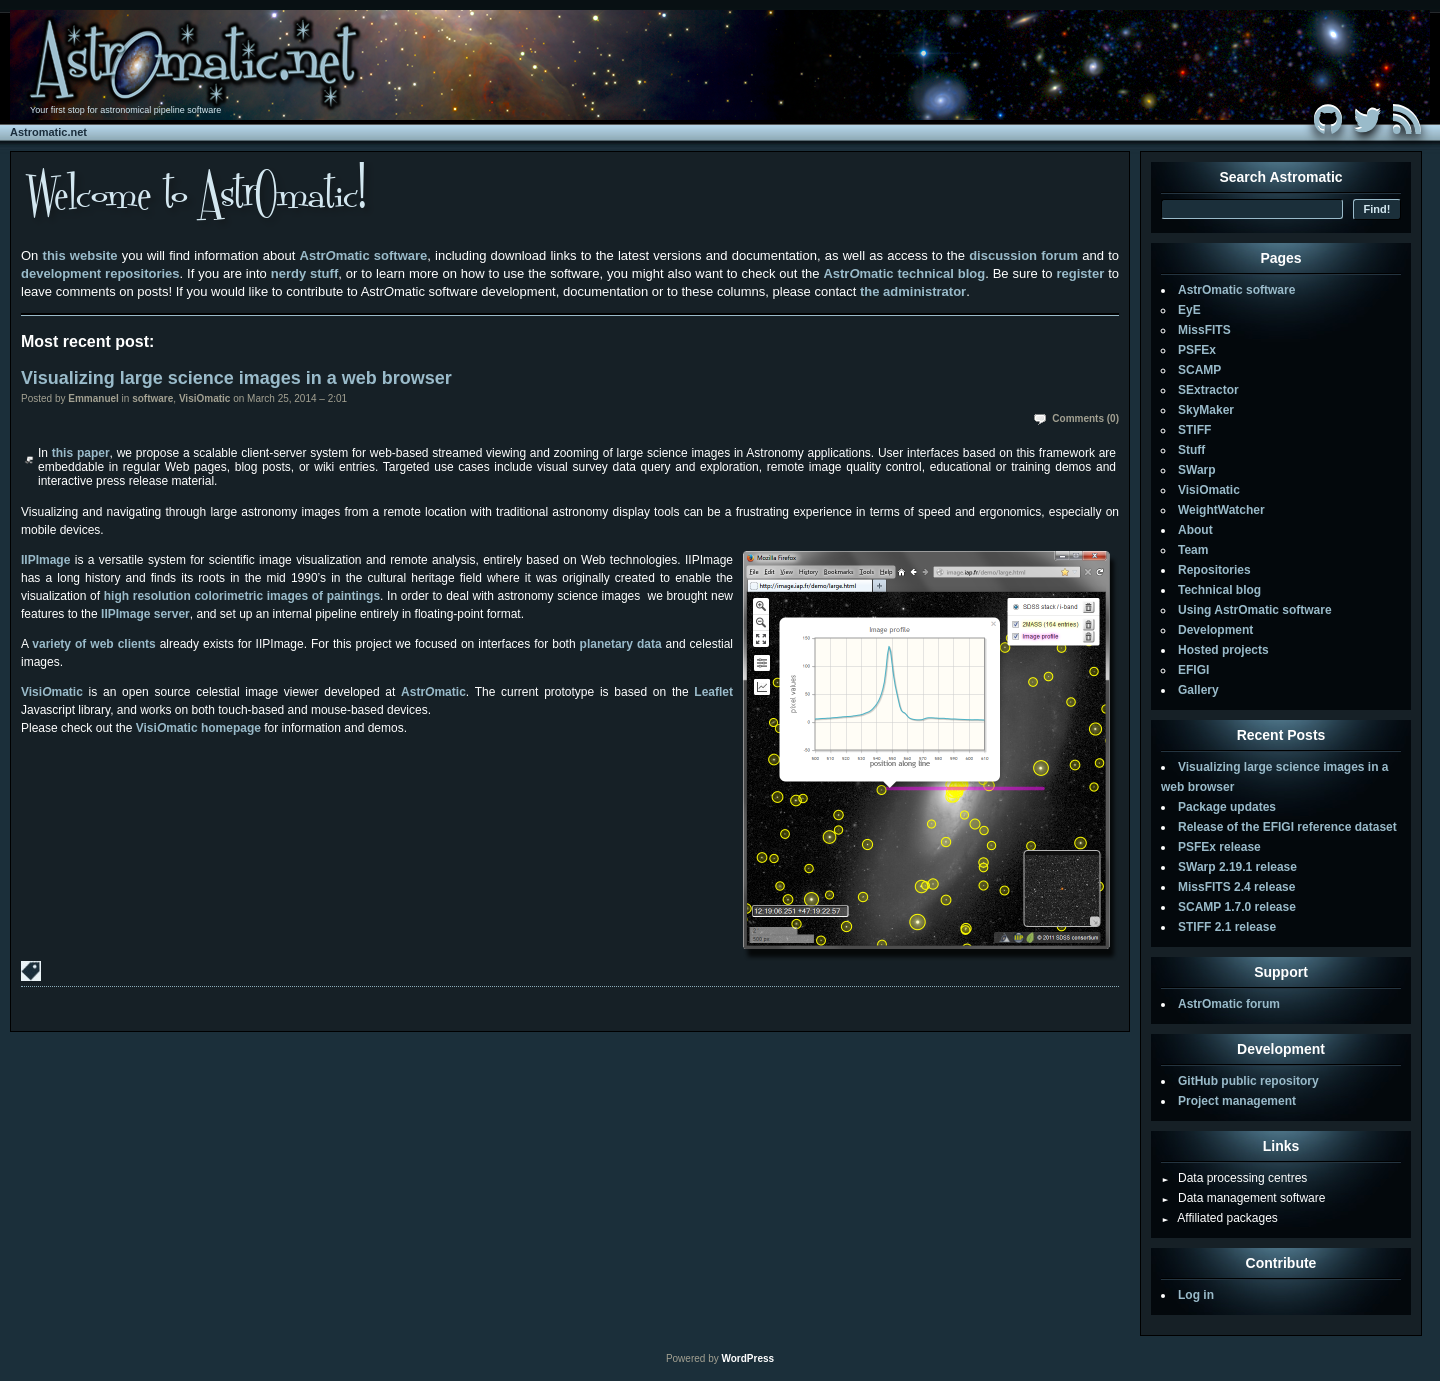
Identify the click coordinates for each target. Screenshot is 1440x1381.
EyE (1189, 310)
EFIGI (1193, 670)
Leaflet (713, 692)
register (1081, 273)
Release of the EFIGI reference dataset (1287, 827)
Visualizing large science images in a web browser (236, 378)
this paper (81, 453)
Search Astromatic (1280, 177)
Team (1193, 550)
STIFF (1194, 430)
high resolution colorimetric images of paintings (242, 596)
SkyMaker (1206, 410)
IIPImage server (145, 614)
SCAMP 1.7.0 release (1237, 907)
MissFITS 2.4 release (1236, 887)
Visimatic (52, 692)
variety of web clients (93, 644)
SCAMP (1199, 370)
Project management (1237, 1101)
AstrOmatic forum (1229, 1004)
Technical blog (1219, 590)
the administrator (913, 291)
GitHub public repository (1248, 1081)
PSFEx (1197, 350)
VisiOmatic (205, 398)
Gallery (1198, 690)
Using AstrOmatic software (1255, 610)
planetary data (621, 644)
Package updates (1227, 807)
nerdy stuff (305, 273)
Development (1215, 630)
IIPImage (45, 560)
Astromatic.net (48, 132)
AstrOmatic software (1236, 290)
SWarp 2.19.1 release (1237, 867)
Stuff (1191, 450)
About (1195, 530)
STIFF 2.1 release (1227, 927)
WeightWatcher (1221, 510)
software (152, 398)
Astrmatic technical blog (904, 273)
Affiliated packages (1219, 1218)
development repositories (100, 273)
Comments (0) (1085, 418)
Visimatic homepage (198, 728)
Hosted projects (1223, 650)
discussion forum (1023, 255)
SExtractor (1208, 390)
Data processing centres (1234, 1178)
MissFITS (1204, 330)
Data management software (1243, 1198)
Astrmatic (433, 692)
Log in (1196, 1295)
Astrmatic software (364, 255)
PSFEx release (1219, 847)
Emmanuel (93, 398)
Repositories (1214, 570)
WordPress (747, 1358)
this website (80, 255)
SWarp (1197, 470)
